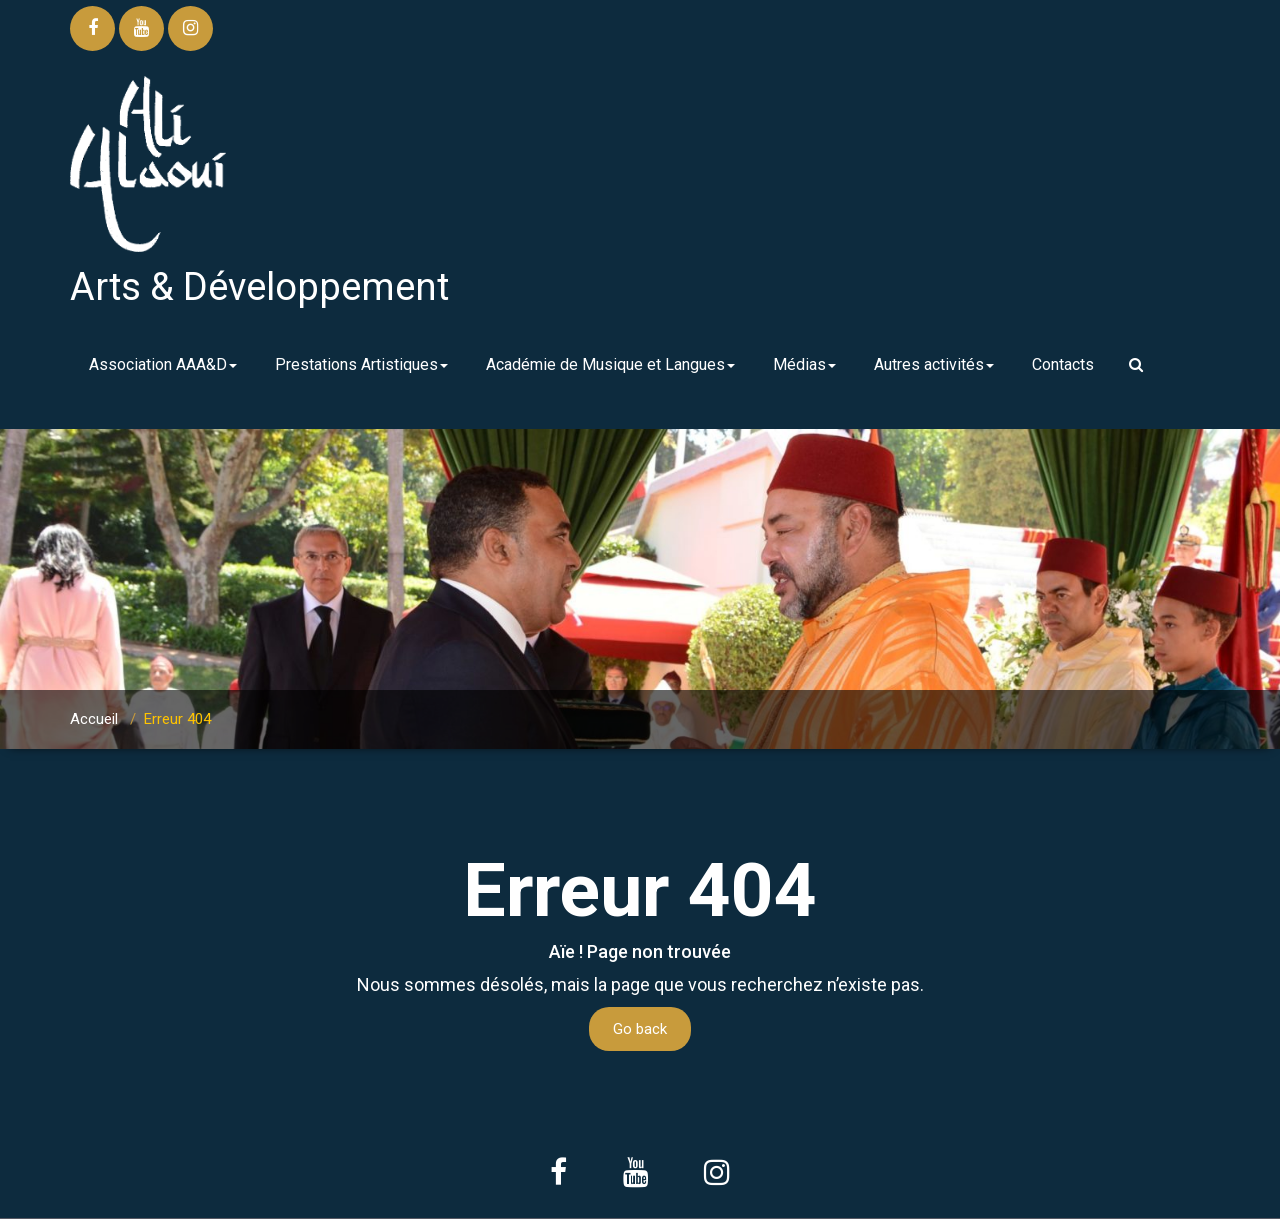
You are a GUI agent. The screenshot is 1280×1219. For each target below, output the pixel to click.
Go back (640, 1029)
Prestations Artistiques (361, 364)
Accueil (94, 719)
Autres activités (934, 364)
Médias (804, 364)
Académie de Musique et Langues (610, 364)
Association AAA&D (163, 364)
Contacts (1063, 364)
